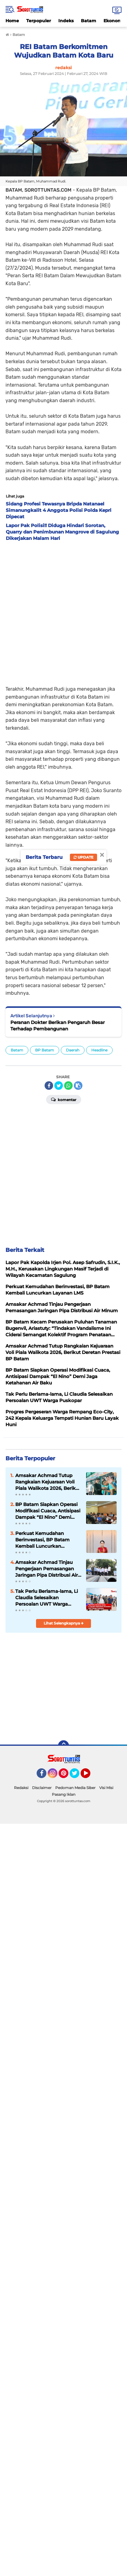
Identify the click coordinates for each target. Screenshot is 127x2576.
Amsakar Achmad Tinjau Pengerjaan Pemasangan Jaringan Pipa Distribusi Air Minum (46, 1568)
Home (12, 20)
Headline (99, 1050)
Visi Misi (106, 1787)
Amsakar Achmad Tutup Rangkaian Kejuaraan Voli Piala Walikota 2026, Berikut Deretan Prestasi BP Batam (48, 1481)
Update (83, 857)
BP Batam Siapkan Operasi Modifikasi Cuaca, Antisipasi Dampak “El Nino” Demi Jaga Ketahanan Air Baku (47, 1510)
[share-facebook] (49, 1085)
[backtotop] (63, 1745)
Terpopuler (38, 20)
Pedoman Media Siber (75, 1787)
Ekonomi (113, 20)
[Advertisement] (63, 610)
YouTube (90, 1776)
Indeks (66, 20)
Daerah (72, 1050)
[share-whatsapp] (68, 1085)
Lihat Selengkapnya (64, 1623)
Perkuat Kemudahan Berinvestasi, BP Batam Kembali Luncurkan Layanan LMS (42, 1539)
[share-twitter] (58, 1085)
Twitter (77, 1776)
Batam (88, 20)
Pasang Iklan (63, 1794)
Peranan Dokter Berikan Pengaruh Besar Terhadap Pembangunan (57, 1025)
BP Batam (44, 1050)
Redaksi (21, 1787)
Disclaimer (42, 1787)
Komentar (63, 1099)
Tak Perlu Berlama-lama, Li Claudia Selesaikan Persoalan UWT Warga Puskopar (46, 1597)
